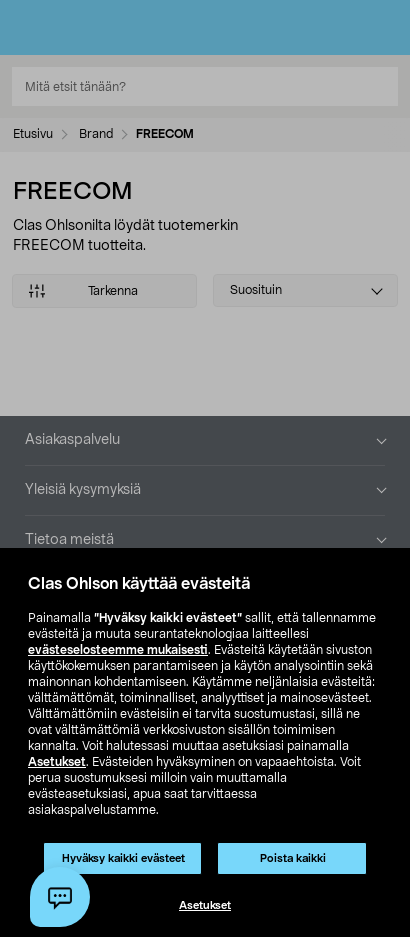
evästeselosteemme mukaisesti (118, 650)
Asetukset (57, 762)
